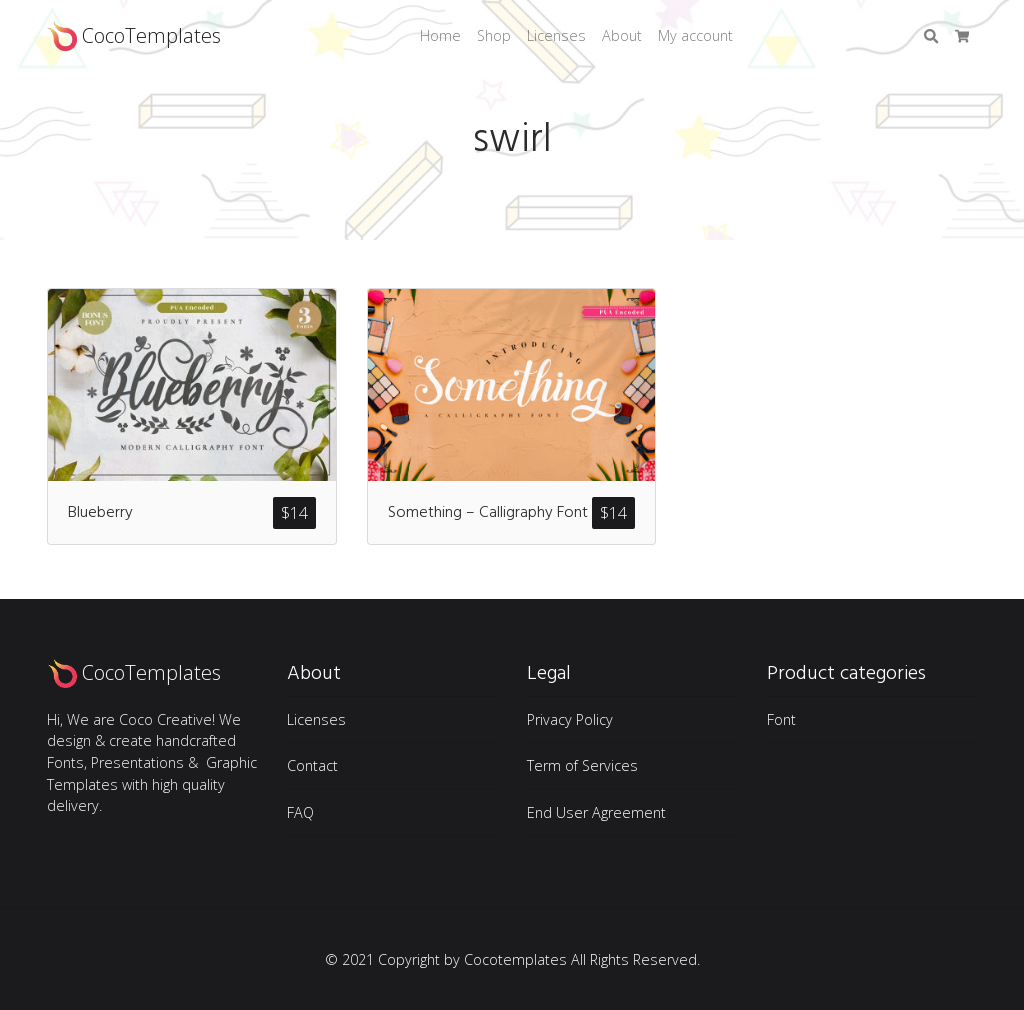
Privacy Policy (570, 719)
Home (440, 35)
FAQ (300, 812)
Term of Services (582, 765)
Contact (312, 765)
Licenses (556, 35)
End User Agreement (596, 812)
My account (695, 35)
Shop (494, 35)
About (622, 35)
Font (781, 719)
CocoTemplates (134, 36)
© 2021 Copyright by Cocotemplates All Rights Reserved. (512, 959)
